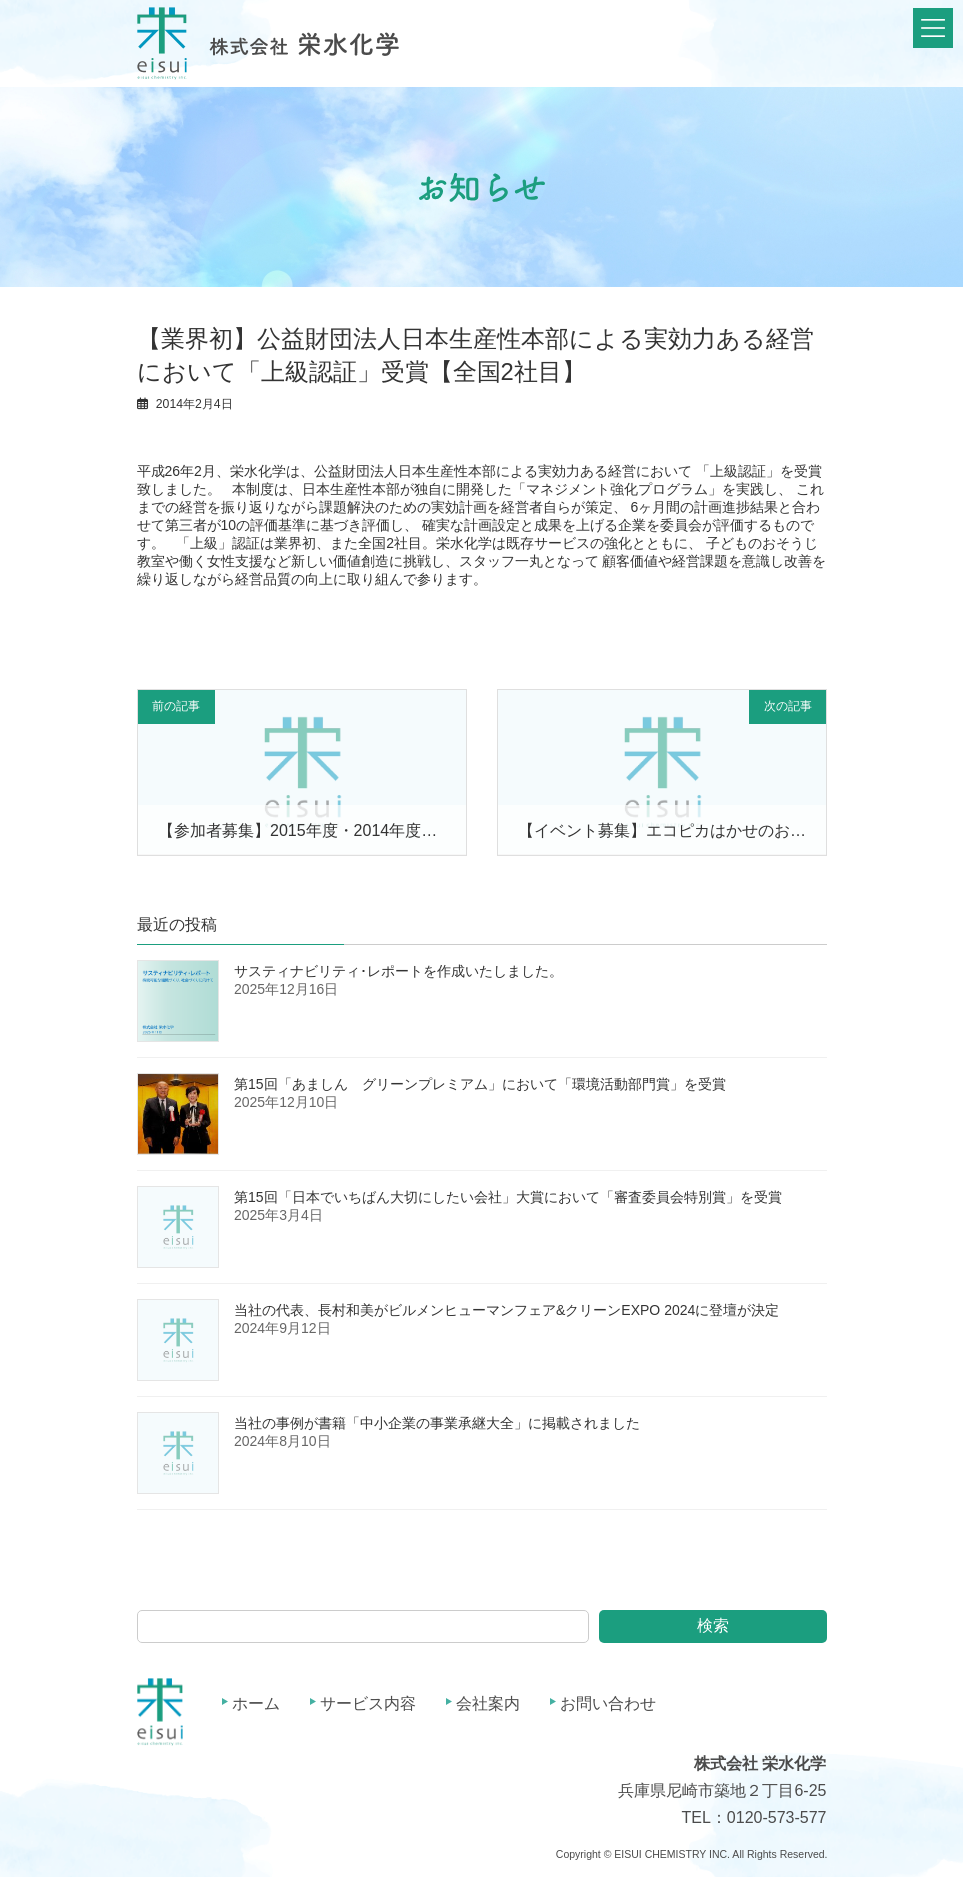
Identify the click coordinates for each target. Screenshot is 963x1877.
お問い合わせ (608, 1703)
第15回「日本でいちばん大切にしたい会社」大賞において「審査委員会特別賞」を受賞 (508, 1197)
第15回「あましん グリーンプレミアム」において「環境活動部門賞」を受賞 (480, 1084)
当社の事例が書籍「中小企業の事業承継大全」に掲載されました (437, 1423)
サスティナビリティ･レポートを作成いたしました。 (398, 971)
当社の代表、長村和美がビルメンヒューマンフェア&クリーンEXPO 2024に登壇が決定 (506, 1310)
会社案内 (488, 1703)
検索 (713, 1625)
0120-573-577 (777, 1817)
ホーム (256, 1703)
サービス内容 (368, 1703)
